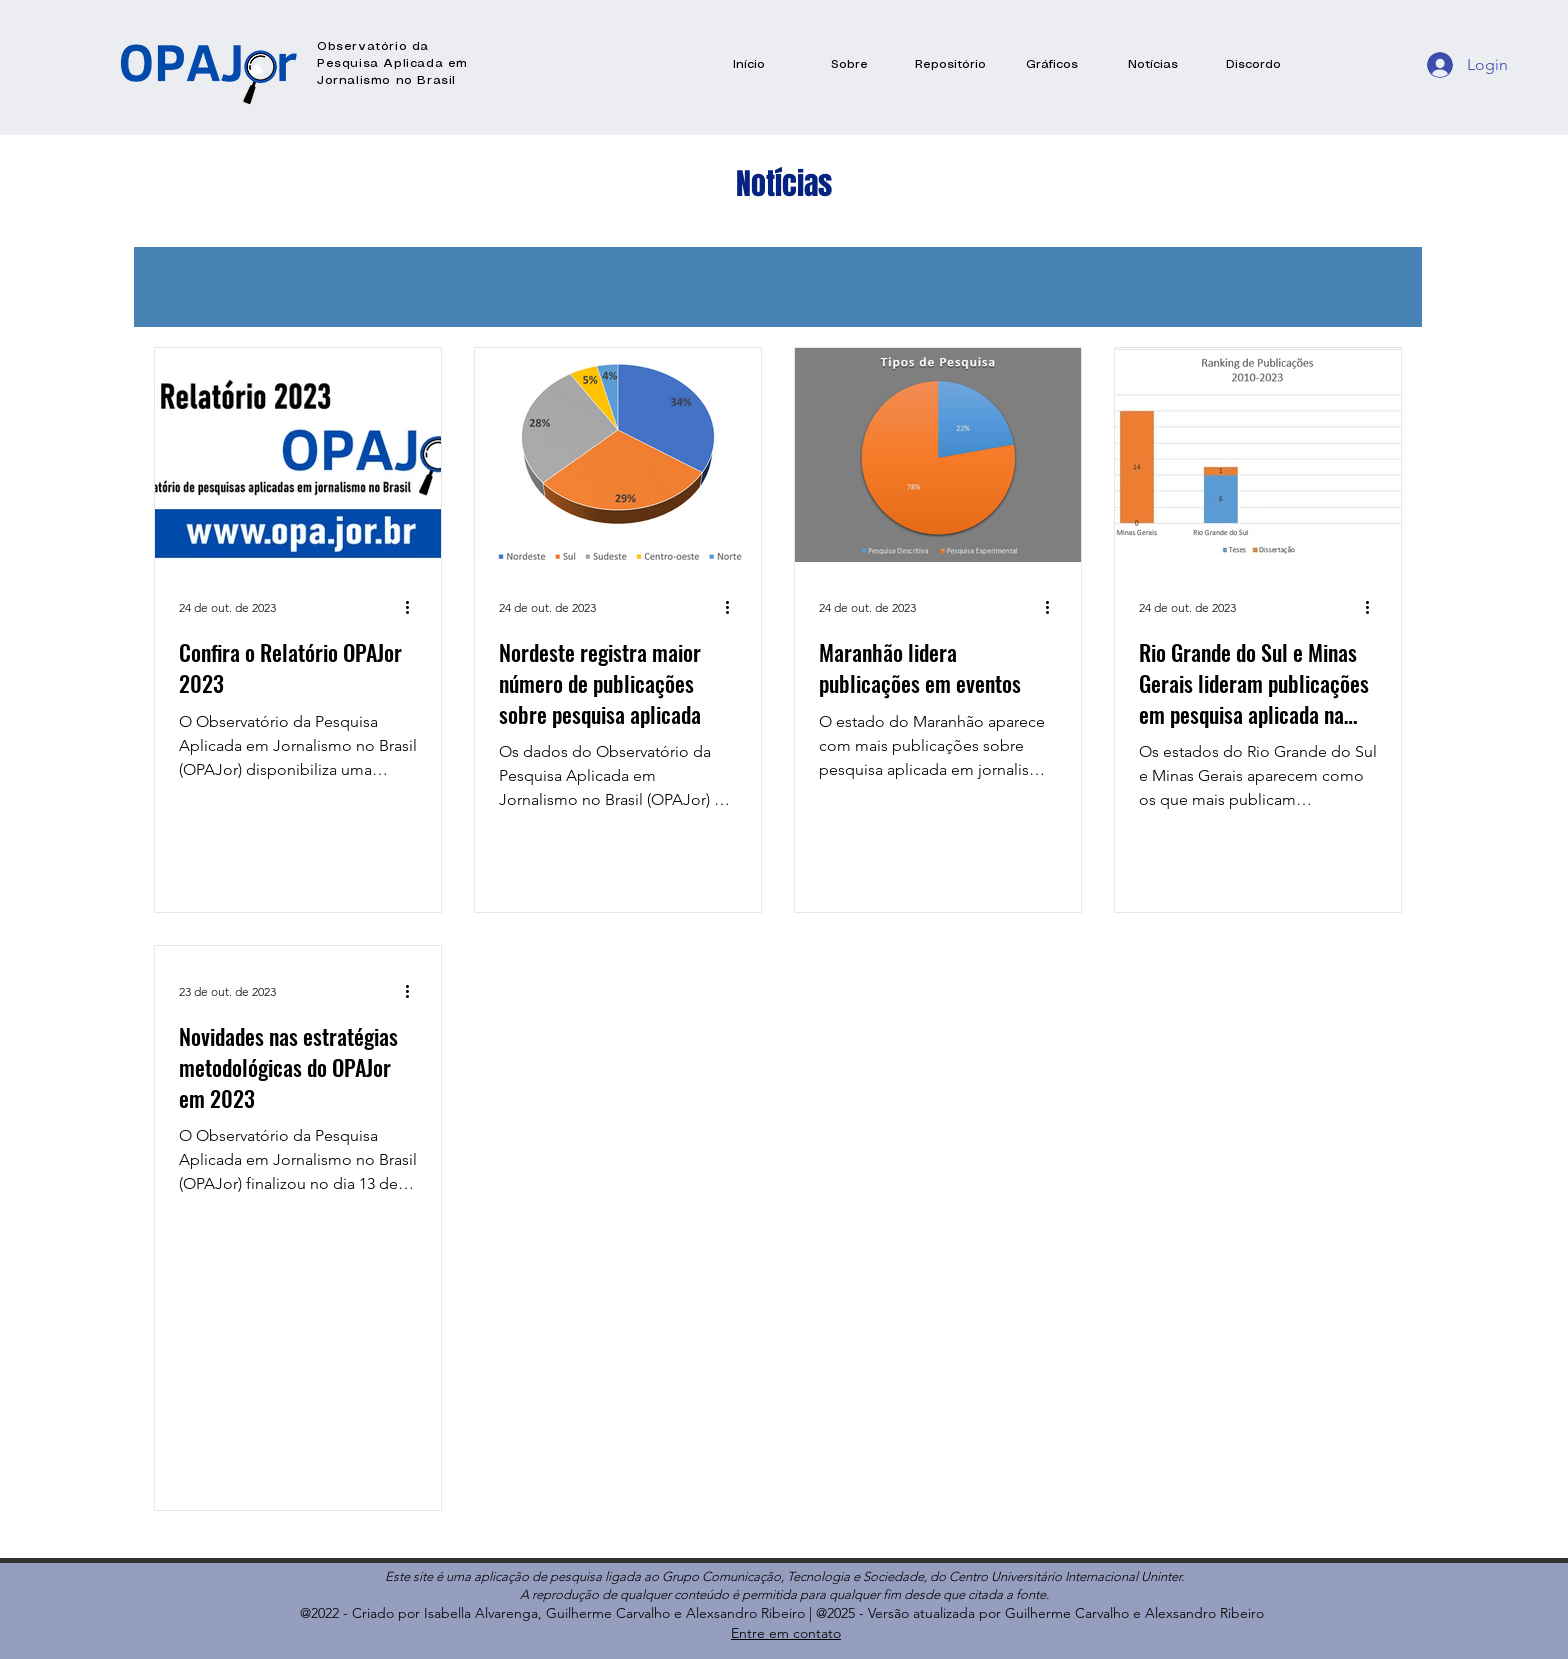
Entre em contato (786, 1633)
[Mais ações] (414, 607)
